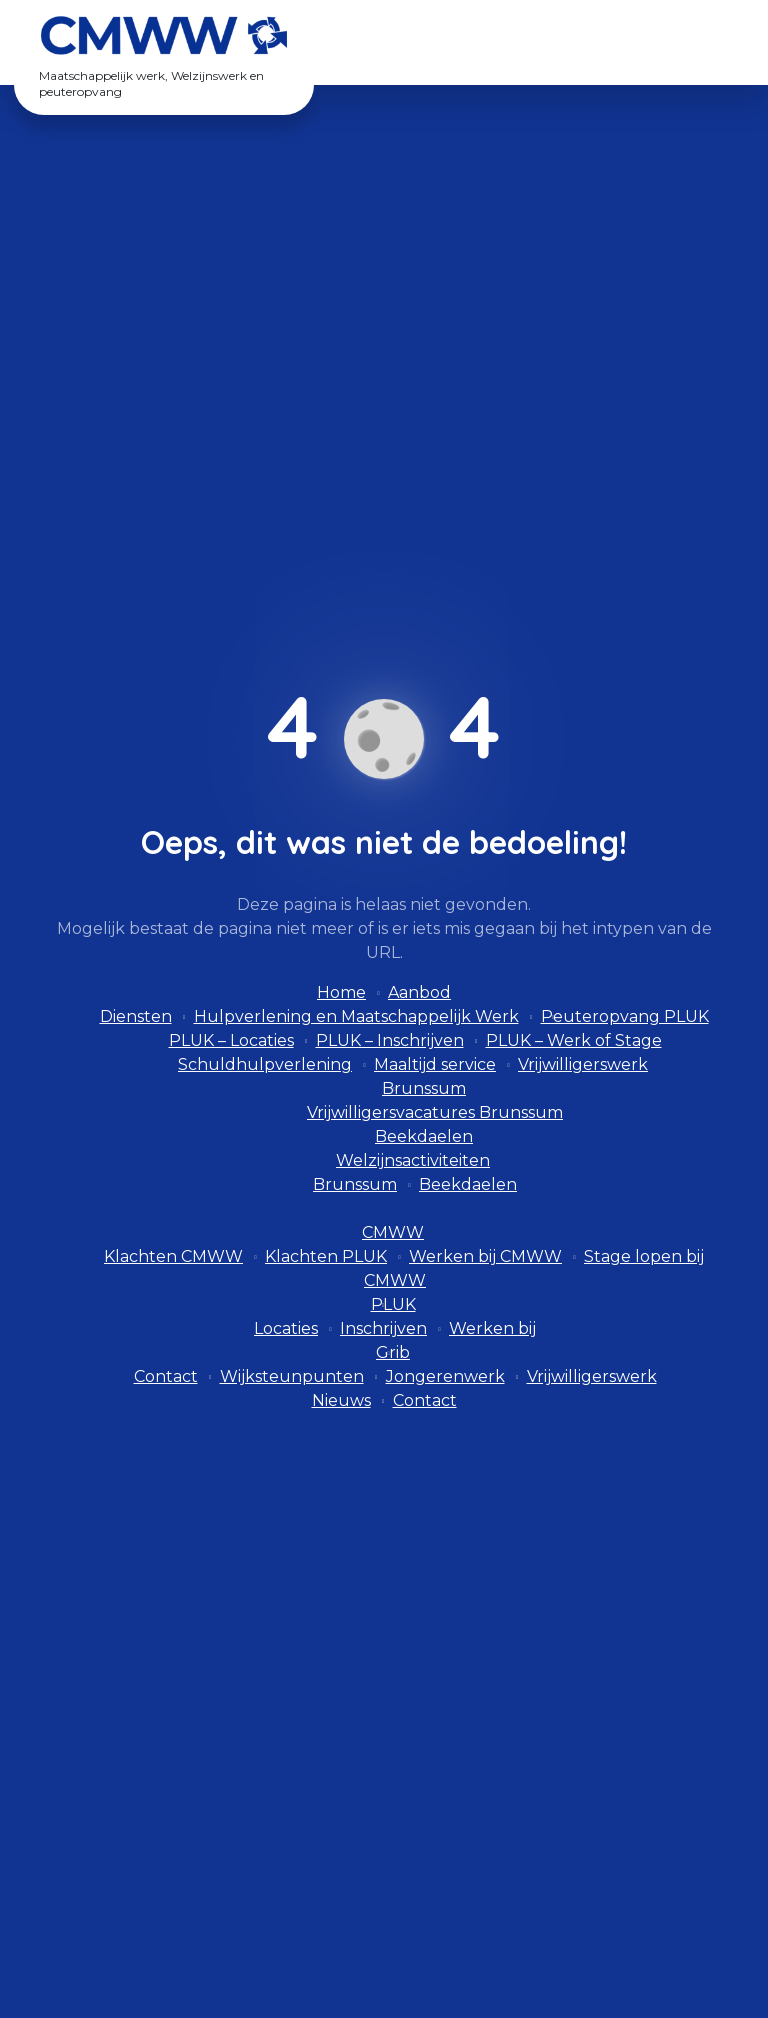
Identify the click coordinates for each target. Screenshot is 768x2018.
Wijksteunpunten (292, 1376)
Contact (166, 1376)
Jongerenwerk (445, 1376)
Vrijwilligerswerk (583, 1064)
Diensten (136, 1016)
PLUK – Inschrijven (390, 1040)
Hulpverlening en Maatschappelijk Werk (356, 1016)
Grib (393, 1352)
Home (341, 992)
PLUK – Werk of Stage (574, 1040)
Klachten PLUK (326, 1256)
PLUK (393, 1304)
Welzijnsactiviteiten (413, 1160)
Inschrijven (383, 1328)
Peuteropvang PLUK (625, 1016)
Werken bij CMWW (485, 1256)
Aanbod (419, 992)
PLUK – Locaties (231, 1040)
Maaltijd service (435, 1064)
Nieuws (341, 1400)
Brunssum (424, 1088)
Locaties (286, 1328)
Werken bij (492, 1328)
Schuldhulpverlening (265, 1064)
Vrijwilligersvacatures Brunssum (435, 1112)
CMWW (393, 1232)
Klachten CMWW (173, 1256)
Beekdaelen (424, 1136)
